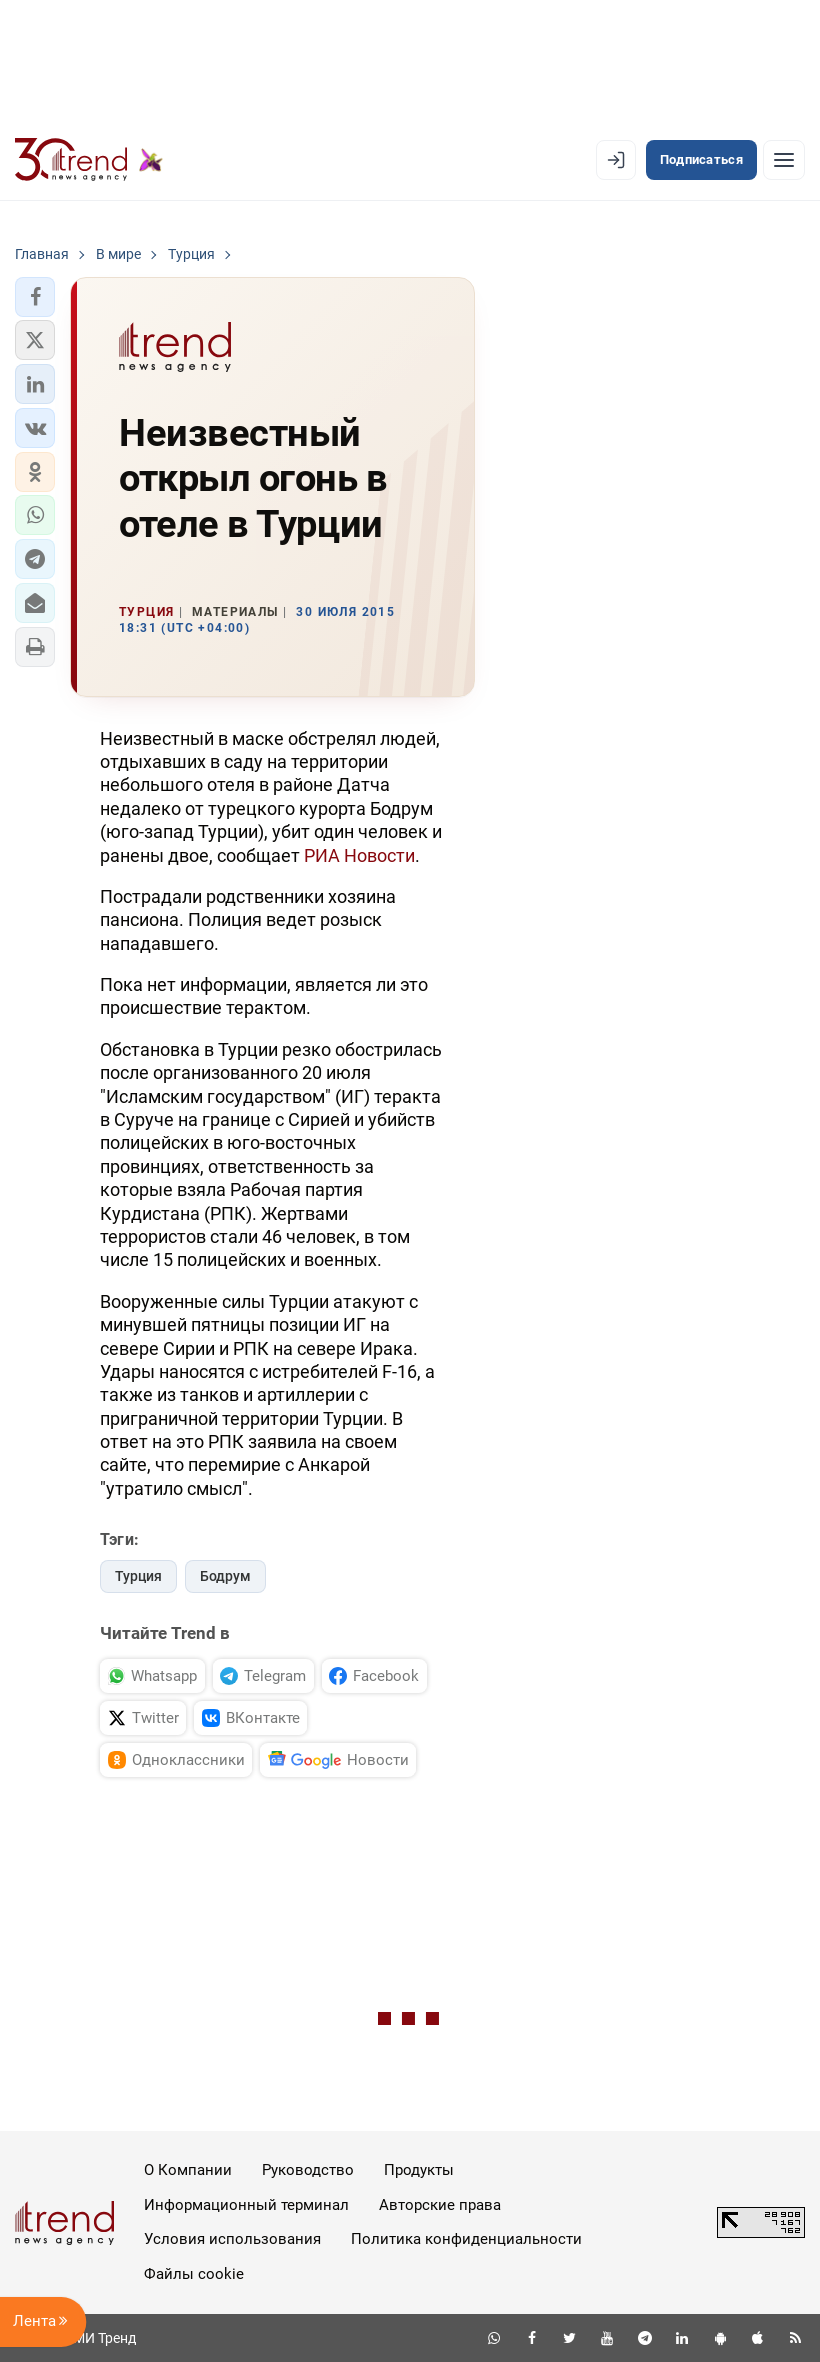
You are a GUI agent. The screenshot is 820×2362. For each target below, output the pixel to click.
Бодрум (225, 1576)
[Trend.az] (89, 160)
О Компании (188, 2170)
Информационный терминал (246, 2205)
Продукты (419, 2170)
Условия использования (232, 2239)
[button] (35, 297)
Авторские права (440, 2205)
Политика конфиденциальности (466, 2239)
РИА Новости (359, 855)
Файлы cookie (194, 2274)
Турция (138, 1576)
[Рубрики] (784, 160)
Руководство (308, 2170)
